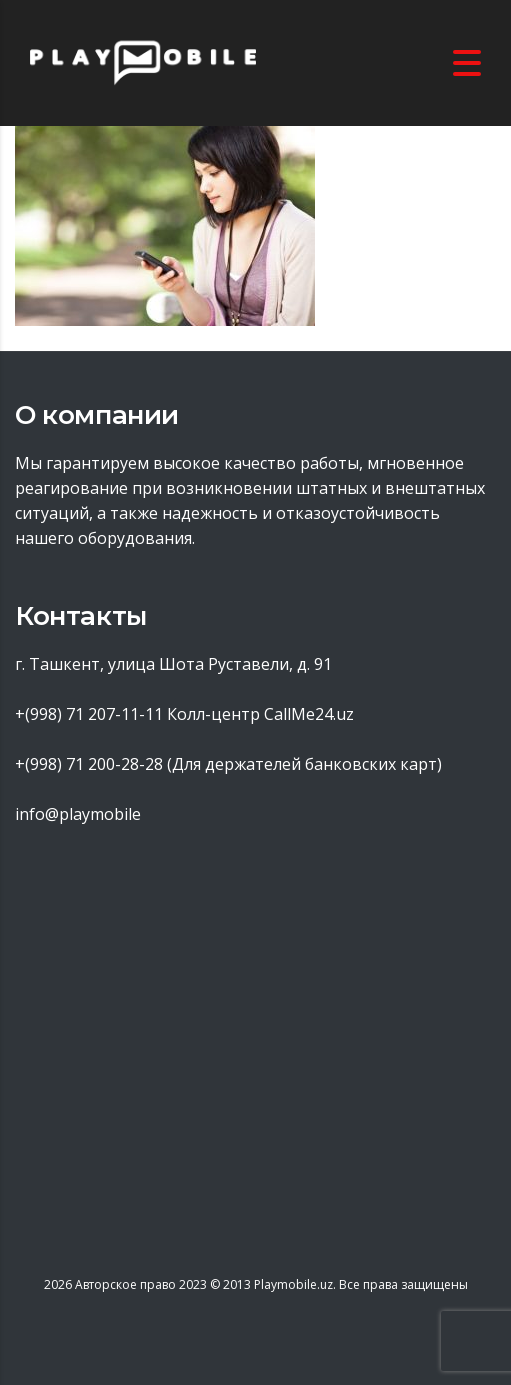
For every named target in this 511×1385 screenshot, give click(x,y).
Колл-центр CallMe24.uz (260, 714)
